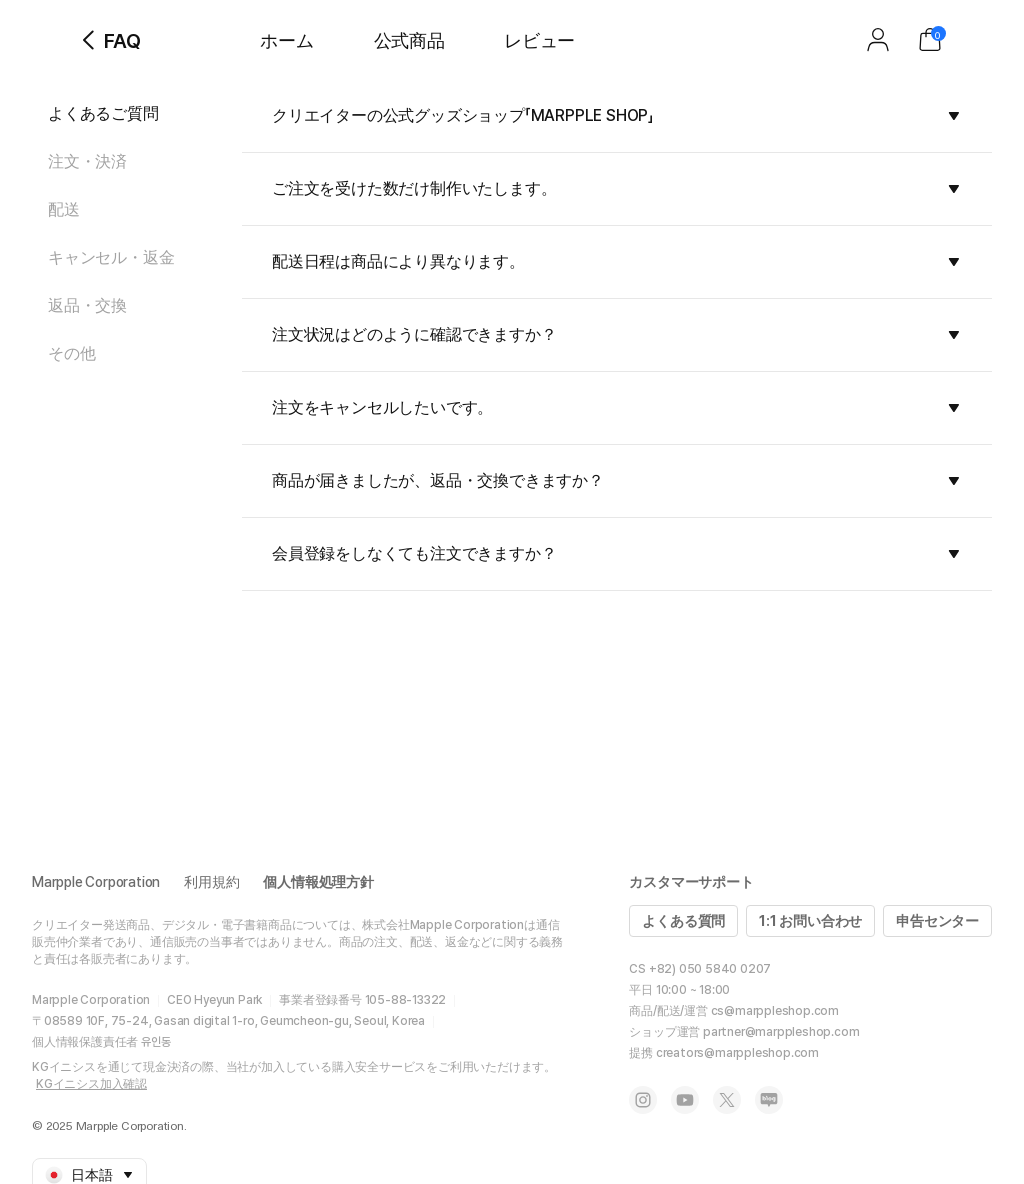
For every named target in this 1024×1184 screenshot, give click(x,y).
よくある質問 (683, 921)
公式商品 (409, 40)
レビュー (539, 40)
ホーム (286, 40)
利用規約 (211, 882)
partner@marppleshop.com (781, 1032)
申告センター (937, 921)
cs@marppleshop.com (775, 1011)
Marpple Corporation (96, 882)
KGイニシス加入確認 (91, 1084)
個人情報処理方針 (318, 882)
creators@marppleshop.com (737, 1053)
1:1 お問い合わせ (810, 921)
